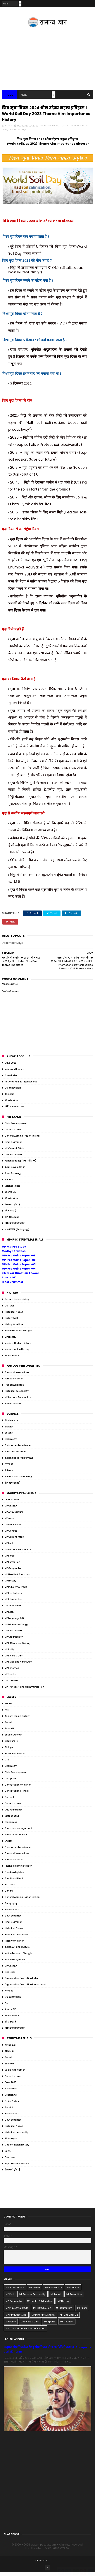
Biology (9, 1430)
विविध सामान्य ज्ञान (15, 1110)
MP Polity (10, 1652)
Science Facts (12, 1189)
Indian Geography (15, 1963)
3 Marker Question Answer (20, 1277)
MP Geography (13, 1571)
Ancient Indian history (17, 1302)
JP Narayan (11, 2142)
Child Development (16, 1126)
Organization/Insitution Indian (22, 1981)
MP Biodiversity (13, 1528)
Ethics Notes (12, 2104)
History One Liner (14, 1328)
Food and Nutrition (15, 1455)
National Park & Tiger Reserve (21, 1085)
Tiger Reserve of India (17, 2167)
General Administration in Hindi (22, 1139)
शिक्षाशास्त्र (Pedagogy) (17, 1233)
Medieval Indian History (18, 1346)
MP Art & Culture (14, 1515)
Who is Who (11, 1103)
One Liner (10, 1975)
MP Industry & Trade (16, 1590)
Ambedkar (10, 2048)
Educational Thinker (16, 1838)
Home (9, 96)
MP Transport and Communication (24, 1690)
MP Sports (10, 1677)
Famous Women (14, 1382)
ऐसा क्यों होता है (12, 1208)
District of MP (12, 1503)
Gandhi (9, 1894)
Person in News (13, 1407)
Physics (9, 1467)
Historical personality (17, 1394)
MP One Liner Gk (13, 1158)
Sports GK (10, 1195)
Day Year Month (72, 129)
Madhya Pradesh (14, 1255)
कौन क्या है (10, 1214)
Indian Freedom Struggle (18, 1334)
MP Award (10, 1521)
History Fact (11, 1321)
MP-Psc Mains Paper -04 (19, 1272)
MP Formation (12, 1565)
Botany (9, 1436)
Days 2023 (10, 2086)
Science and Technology (18, 1480)
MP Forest (10, 1559)
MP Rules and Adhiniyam (18, 1665)
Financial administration (18, 1869)
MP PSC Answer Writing (17, 1646)
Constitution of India (17, 1794)
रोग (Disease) (12, 1220)
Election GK (11, 2098)
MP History (10, 1340)
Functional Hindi (14, 1881)
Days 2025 (10, 1066)
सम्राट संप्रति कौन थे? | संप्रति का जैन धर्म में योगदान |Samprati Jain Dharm (47, 2353)
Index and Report (14, 1072)
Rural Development (16, 1170)
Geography (11, 1906)
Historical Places (14, 1315)
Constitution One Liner (18, 1788)
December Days (17, 133)
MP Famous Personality (18, 1401)
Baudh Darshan (13, 1738)
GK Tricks (10, 1888)
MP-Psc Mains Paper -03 (19, 1268)
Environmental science (18, 1448)
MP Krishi (9, 1615)
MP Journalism (13, 1609)
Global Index (12, 1913)
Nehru (8, 2154)
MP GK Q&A (11, 1509)
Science (9, 1183)
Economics (11, 1825)
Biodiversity (11, 1423)
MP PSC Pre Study (14, 1250)
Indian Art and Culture (17, 1950)
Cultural (9, 1309)
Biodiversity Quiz (53, 129)
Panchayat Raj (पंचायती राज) (20, 1164)
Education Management (18, 1832)
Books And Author (15, 1757)
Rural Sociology (13, 1176)
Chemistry (11, 1442)
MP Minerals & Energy (16, 1627)
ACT (7, 1713)
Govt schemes (13, 1919)
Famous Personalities (17, 1375)
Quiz (7, 2006)
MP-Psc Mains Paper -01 (18, 1259)
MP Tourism (11, 1684)
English (9, 1844)
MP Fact (9, 1546)
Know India (11, 1078)
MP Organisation (14, 1640)
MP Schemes (12, 1671)
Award (8, 1725)
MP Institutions (13, 1596)
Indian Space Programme (19, 1461)
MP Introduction (14, 1603)
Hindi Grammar (13, 1145)
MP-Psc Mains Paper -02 (19, 1263)
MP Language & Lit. (15, 1621)
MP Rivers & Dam (14, 1659)
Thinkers (9, 1097)
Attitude (9, 2054)
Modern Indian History (17, 1352)
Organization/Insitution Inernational (25, 1988)
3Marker (9, 1707)
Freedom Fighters (15, 1388)
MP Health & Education (17, 1578)
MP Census (11, 1534)
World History (12, 1359)
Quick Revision (13, 1091)
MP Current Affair (14, 1151)
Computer (11, 1782)
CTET (8, 1763)
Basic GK (9, 1732)
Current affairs (13, 1133)
